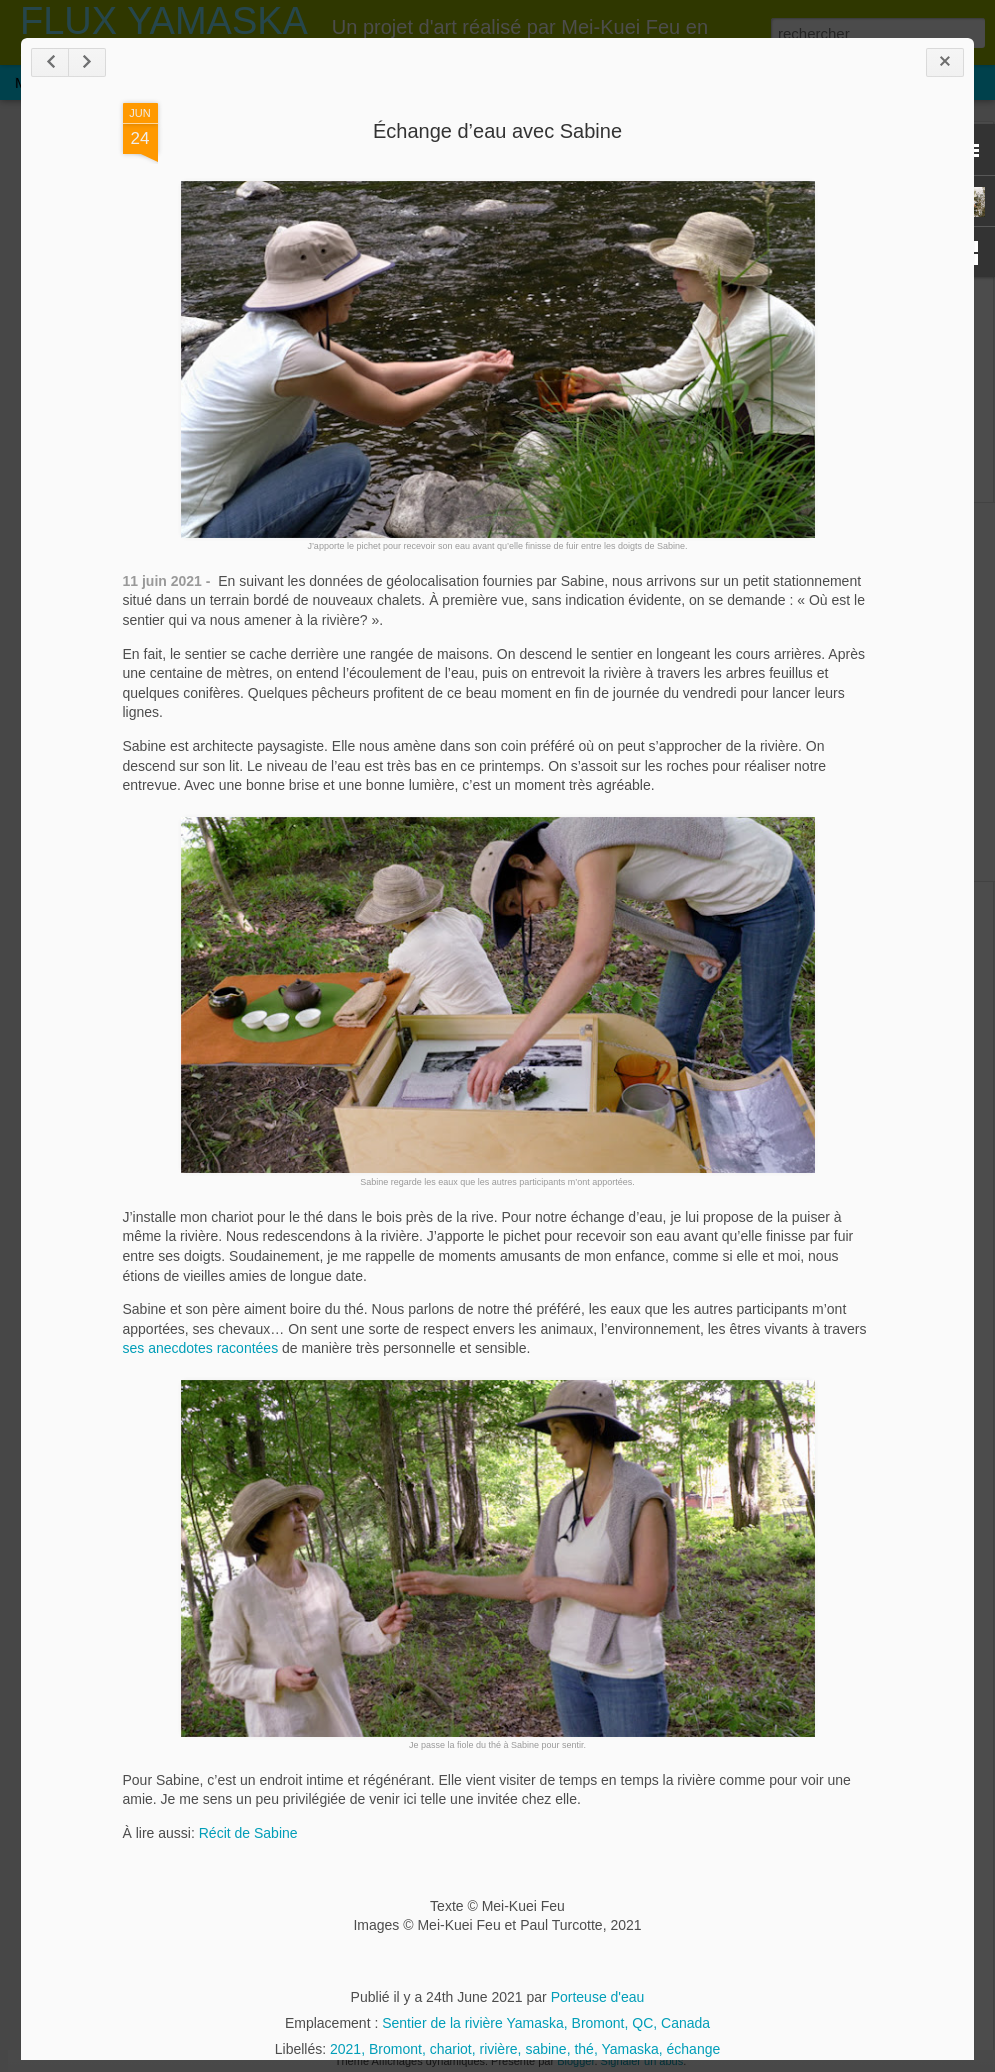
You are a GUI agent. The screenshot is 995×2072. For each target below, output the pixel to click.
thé (583, 2049)
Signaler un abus (642, 2061)
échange (694, 2049)
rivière (498, 2049)
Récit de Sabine (248, 1833)
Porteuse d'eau (598, 1997)
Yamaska (629, 2049)
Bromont (395, 2049)
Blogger (575, 2061)
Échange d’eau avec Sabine (497, 131)
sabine (545, 2049)
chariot (451, 2049)
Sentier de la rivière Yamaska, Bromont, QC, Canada (546, 2023)
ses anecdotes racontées (203, 1348)
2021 (345, 2049)
